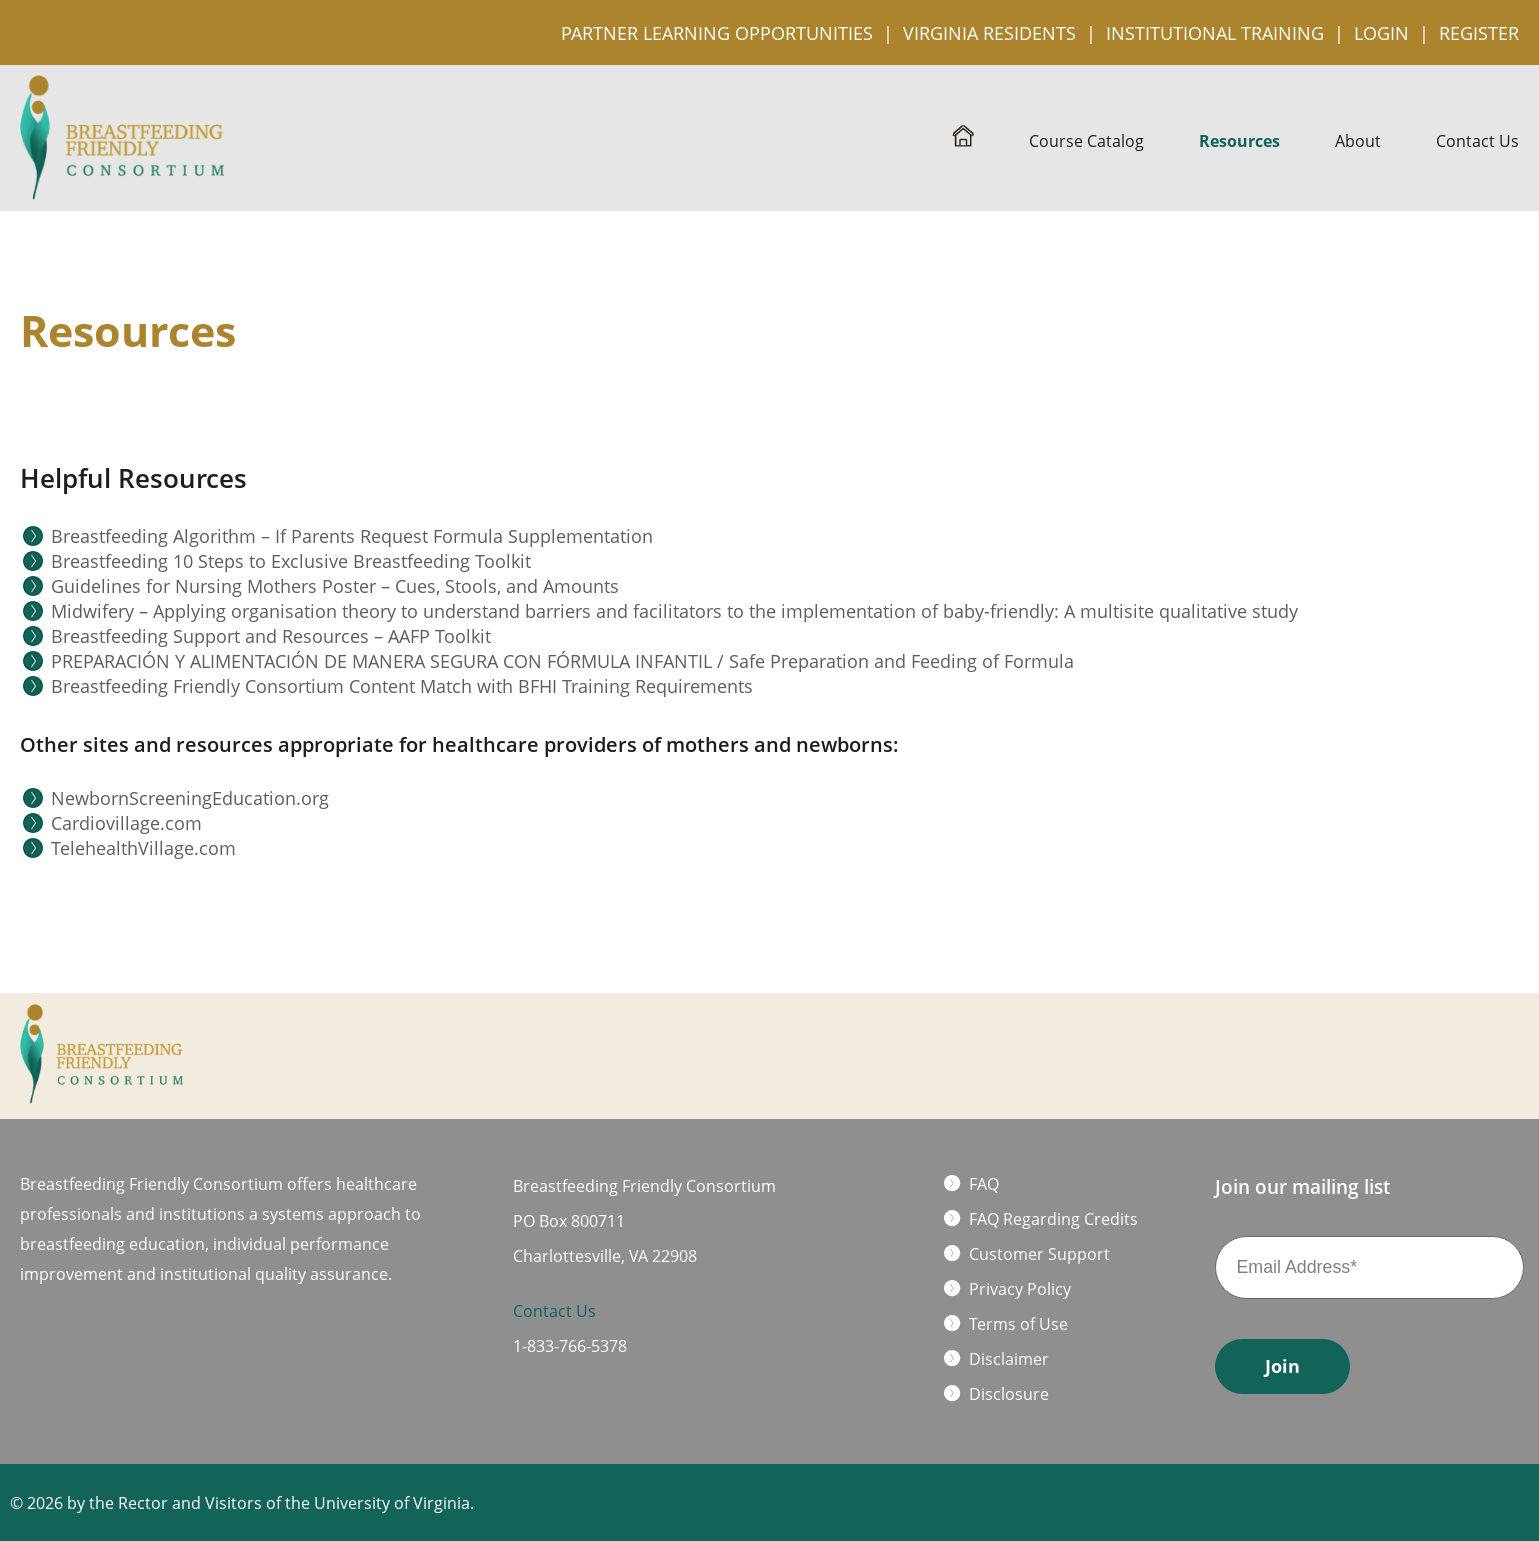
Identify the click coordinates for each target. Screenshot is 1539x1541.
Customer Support (1039, 1254)
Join (1282, 1366)
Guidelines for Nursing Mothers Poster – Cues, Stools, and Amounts (335, 586)
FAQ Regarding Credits (1053, 1219)
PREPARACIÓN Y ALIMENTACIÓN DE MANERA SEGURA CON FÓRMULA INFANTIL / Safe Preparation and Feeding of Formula (562, 661)
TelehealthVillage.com (143, 848)
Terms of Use (1018, 1324)
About (1358, 141)
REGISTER (1479, 33)
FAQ (984, 1184)
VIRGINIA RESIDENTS (989, 33)
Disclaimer (1009, 1359)
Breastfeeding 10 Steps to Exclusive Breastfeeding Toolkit (291, 561)
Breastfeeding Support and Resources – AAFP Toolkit (271, 636)
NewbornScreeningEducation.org (190, 798)
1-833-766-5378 (570, 1346)
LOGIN (1381, 33)
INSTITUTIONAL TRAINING (1215, 33)
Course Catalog (1086, 141)
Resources (1239, 141)
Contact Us (1477, 141)
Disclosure (1009, 1394)
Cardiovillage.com (126, 823)
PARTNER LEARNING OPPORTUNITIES (717, 33)
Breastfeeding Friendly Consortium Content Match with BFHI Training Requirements (402, 686)
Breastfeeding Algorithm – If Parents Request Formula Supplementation (352, 536)
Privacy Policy (1020, 1289)
